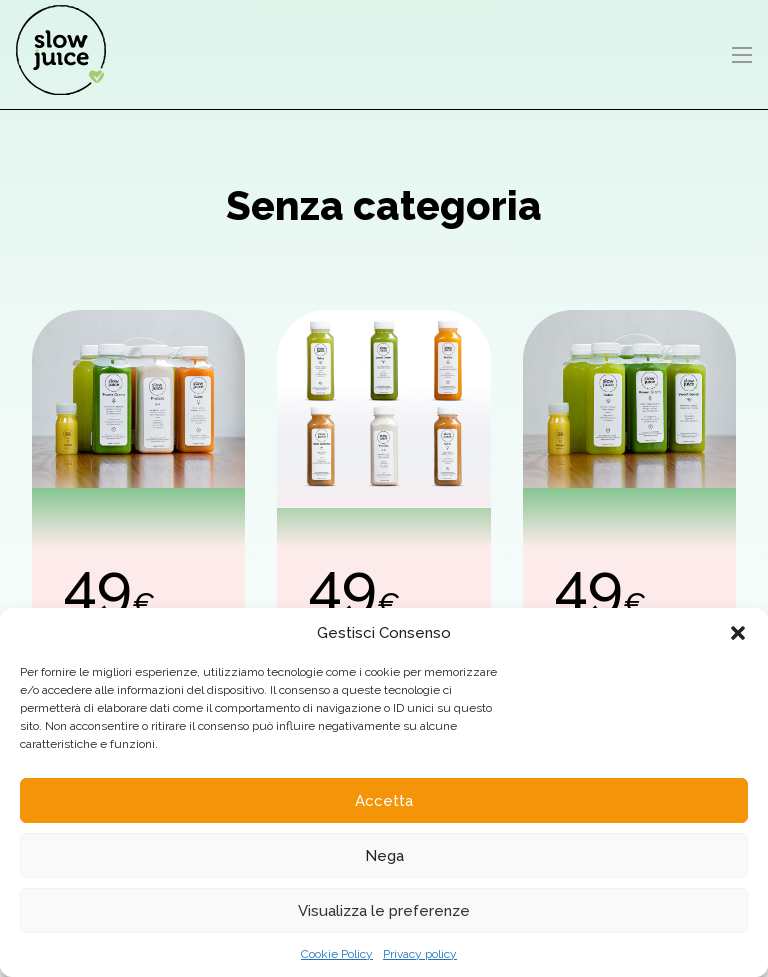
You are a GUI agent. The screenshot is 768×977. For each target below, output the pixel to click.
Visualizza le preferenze (384, 911)
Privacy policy (420, 954)
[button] (738, 633)
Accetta (384, 801)
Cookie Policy (337, 954)
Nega (384, 856)
